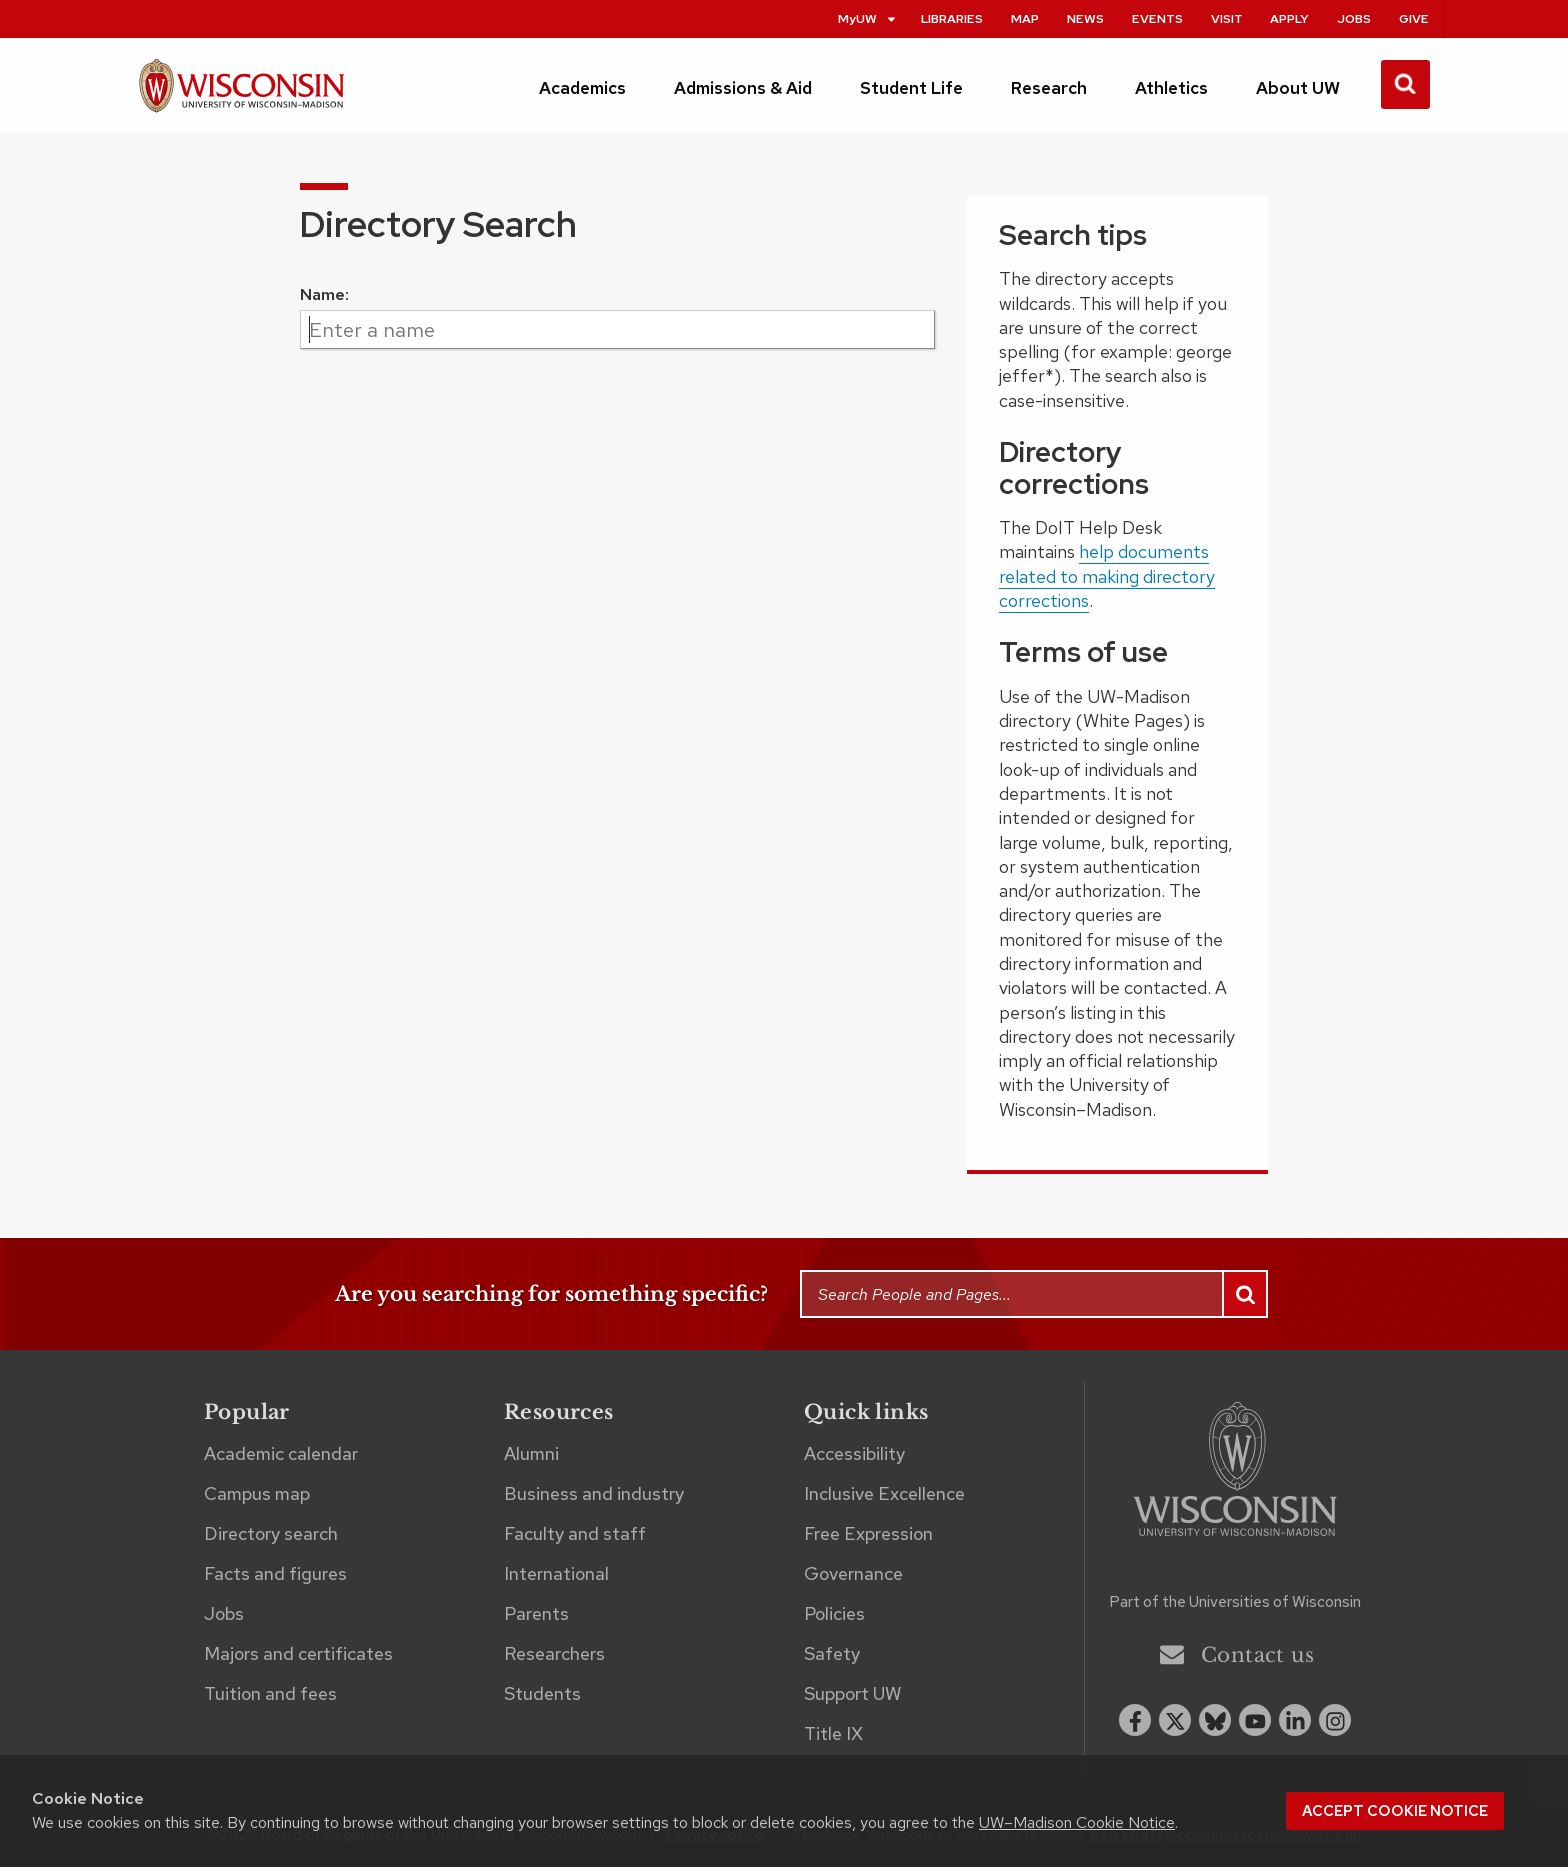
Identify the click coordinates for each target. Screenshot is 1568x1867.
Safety (832, 1653)
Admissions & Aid (743, 88)
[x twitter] (1175, 1720)
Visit (1227, 18)
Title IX (833, 1733)
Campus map (257, 1493)
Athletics (1171, 88)
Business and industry (594, 1493)
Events (1157, 18)
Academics (582, 88)
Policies (834, 1613)
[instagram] (1335, 1720)
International (556, 1573)
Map (1025, 18)
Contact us (1237, 1654)
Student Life (911, 88)
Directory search (271, 1533)
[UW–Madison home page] (241, 94)
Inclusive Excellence (884, 1493)
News (1085, 18)
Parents (536, 1613)
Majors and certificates (298, 1653)
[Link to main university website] (1235, 1472)
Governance (853, 1573)
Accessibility (854, 1453)
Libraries (952, 18)
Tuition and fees (270, 1693)
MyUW (868, 18)
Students (542, 1693)
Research (1049, 88)
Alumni (531, 1453)
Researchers (554, 1653)
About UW (1298, 88)
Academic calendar (281, 1453)
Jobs (1354, 18)
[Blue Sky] (1215, 1720)
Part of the (1235, 1602)
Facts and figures (275, 1573)
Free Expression (868, 1533)
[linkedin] (1295, 1720)
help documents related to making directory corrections (1107, 576)
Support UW (852, 1693)
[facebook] (1135, 1720)
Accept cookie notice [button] (1395, 1811)
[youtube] (1255, 1720)
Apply (1289, 18)
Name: (324, 294)
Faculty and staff (575, 1533)
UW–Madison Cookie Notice (1077, 1822)
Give (1414, 18)
